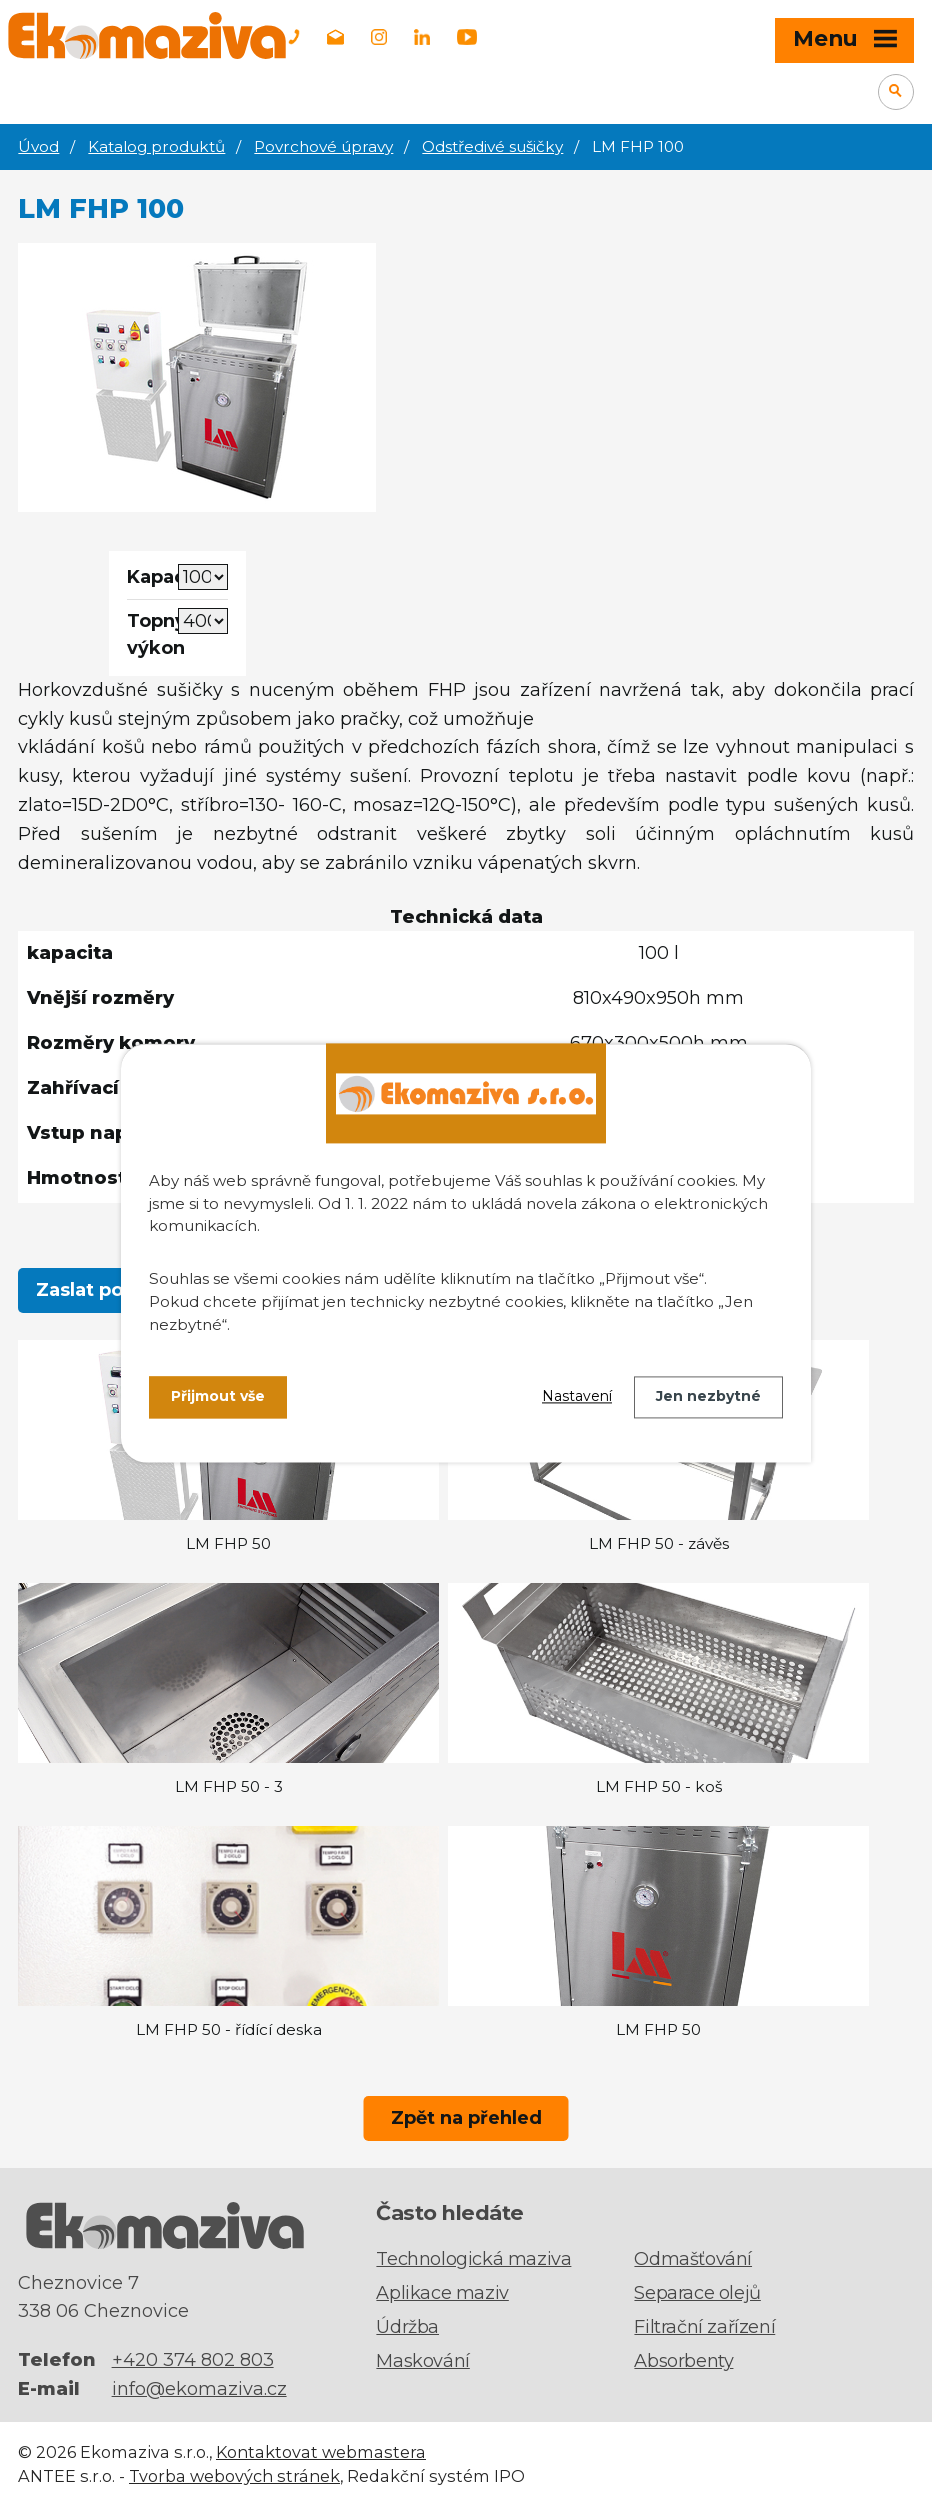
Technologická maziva (473, 2259)
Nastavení (577, 1397)
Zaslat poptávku (112, 1290)
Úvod (38, 146)
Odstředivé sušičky (492, 146)
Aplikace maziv (442, 2293)
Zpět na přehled (466, 2118)
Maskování (422, 2361)
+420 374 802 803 (193, 2360)
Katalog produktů (156, 146)
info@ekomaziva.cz (199, 2389)
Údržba (407, 2327)
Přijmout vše (218, 1397)
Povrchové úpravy (323, 146)
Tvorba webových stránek (234, 2476)
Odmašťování (693, 2259)
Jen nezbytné (708, 1397)
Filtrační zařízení (704, 2327)
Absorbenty (683, 2361)
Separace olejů (697, 2293)
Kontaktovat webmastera (321, 2452)
